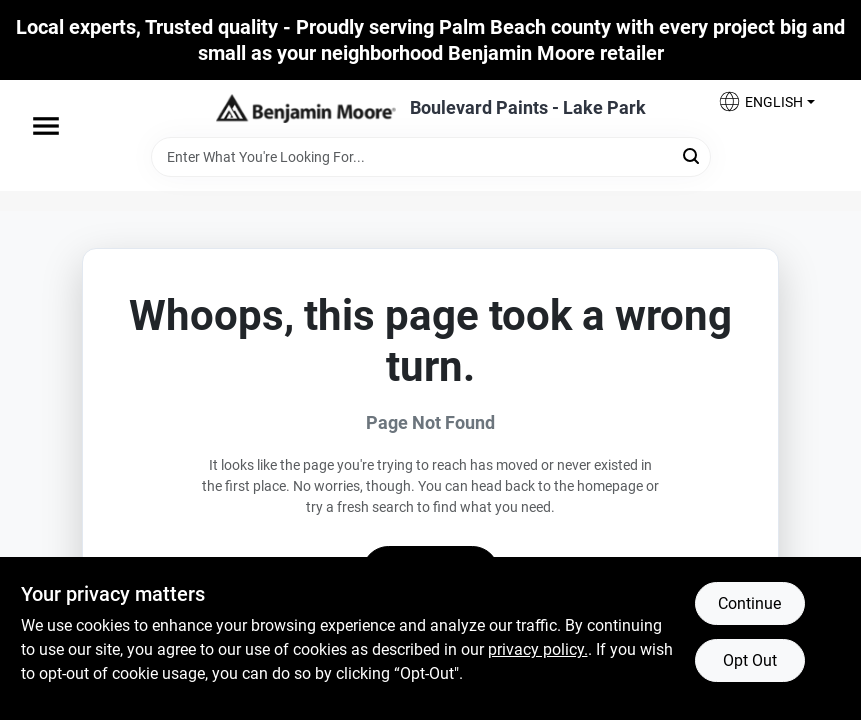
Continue (749, 603)
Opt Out (750, 660)
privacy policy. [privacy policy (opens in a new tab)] (538, 649)
